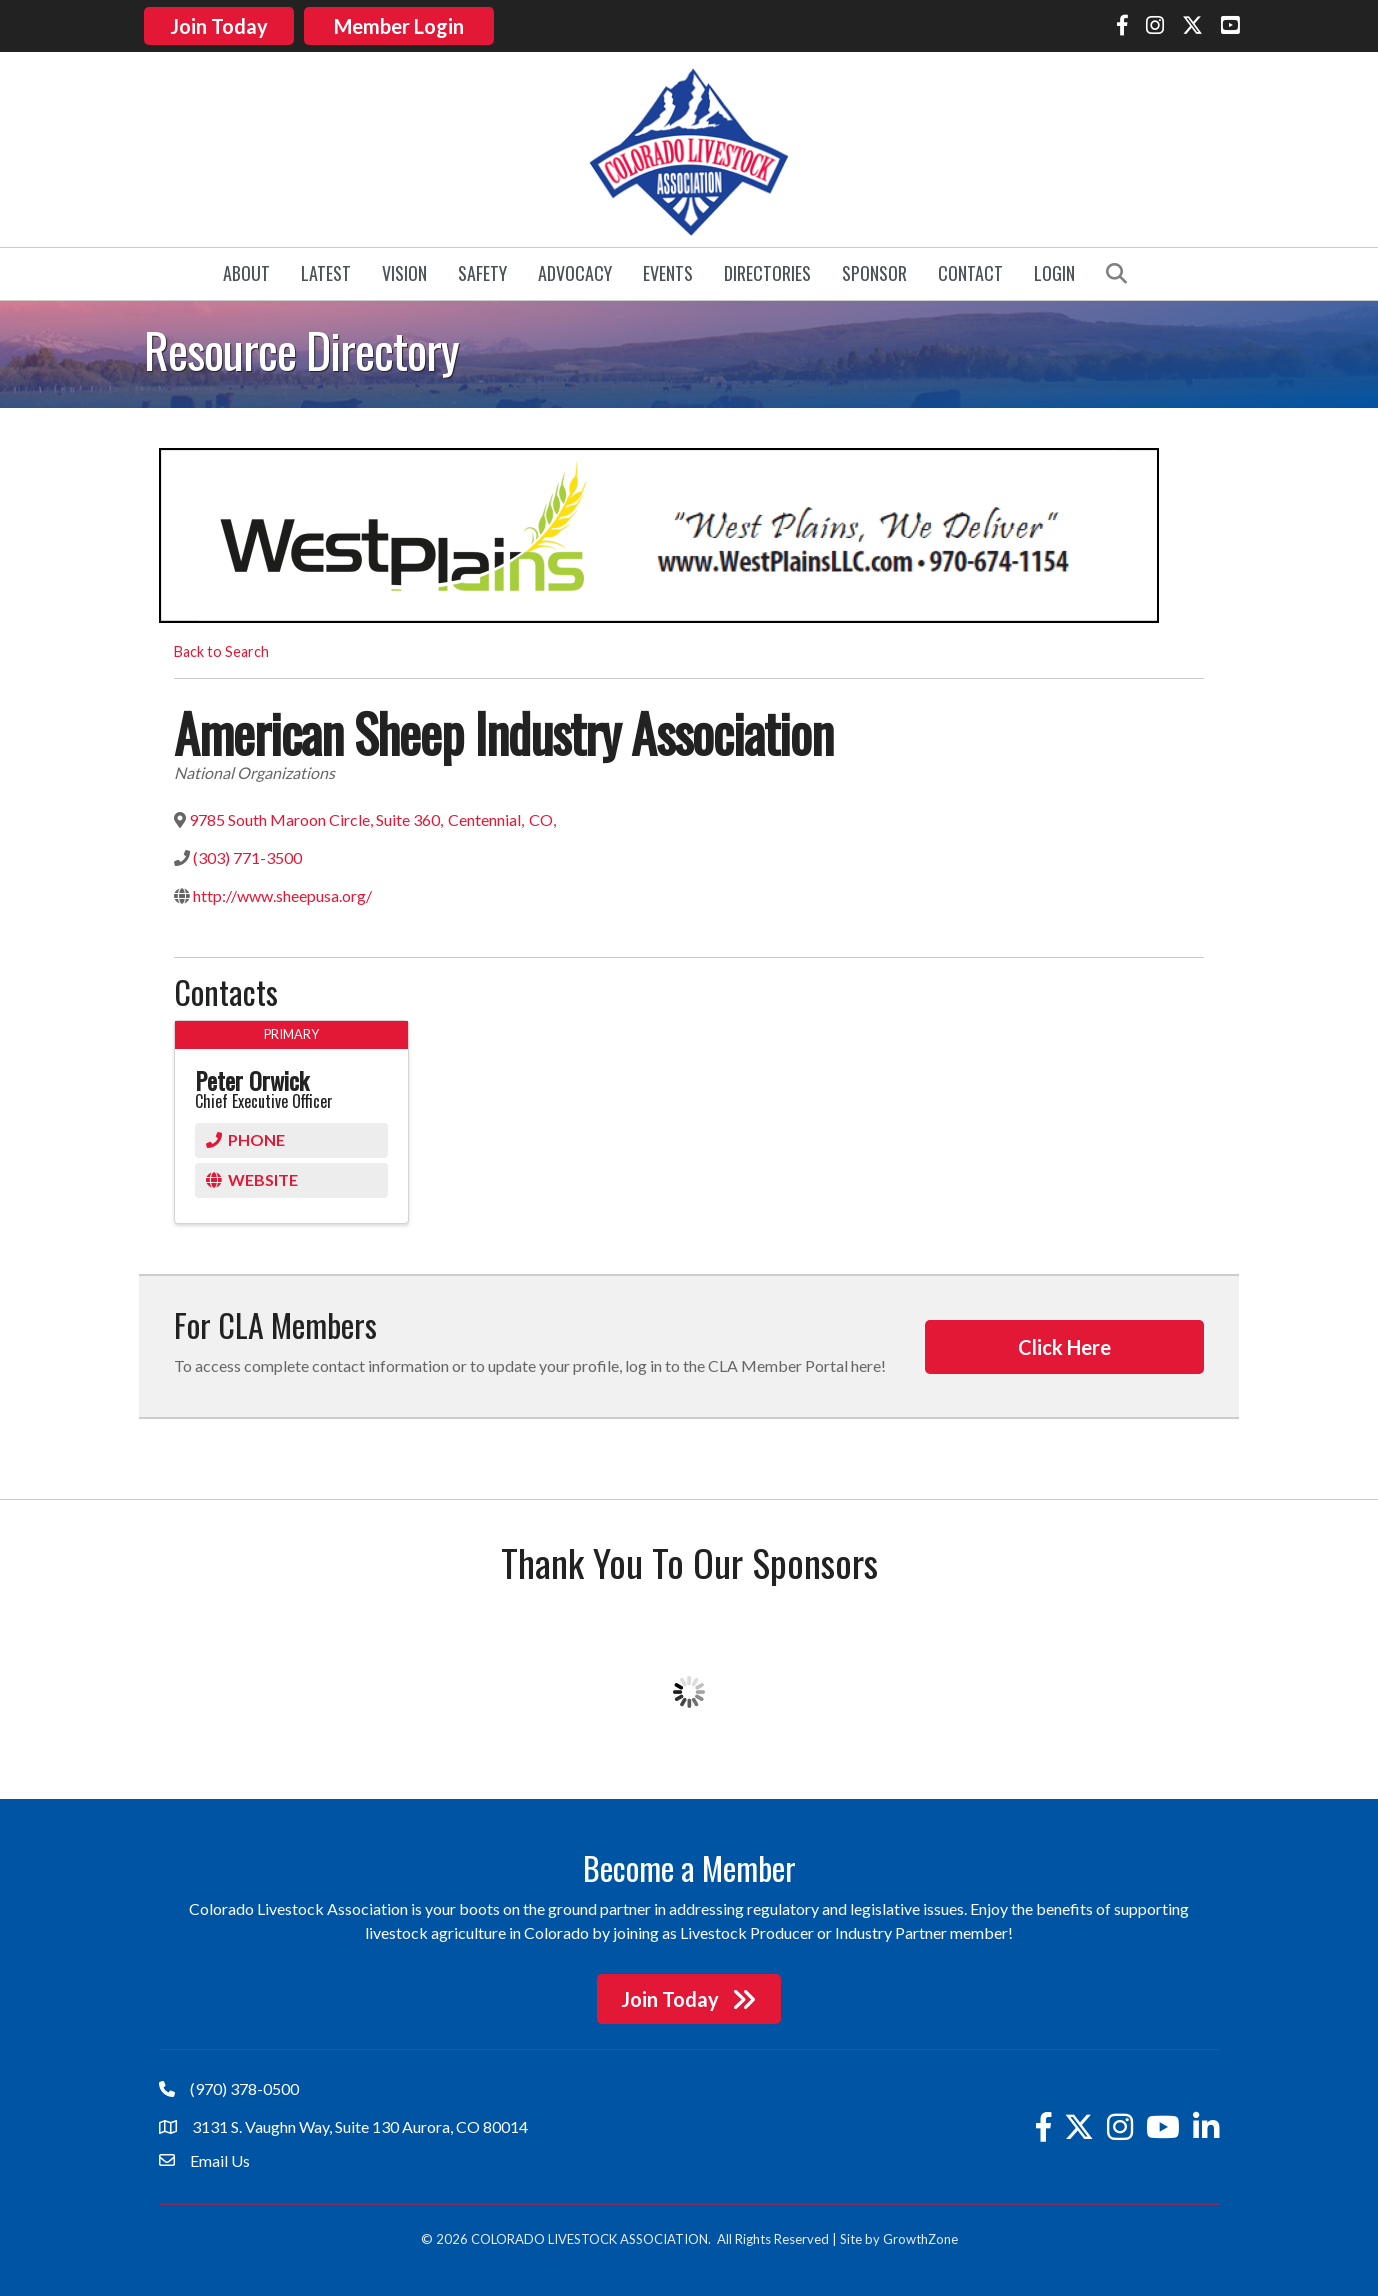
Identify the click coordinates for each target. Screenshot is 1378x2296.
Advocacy (575, 270)
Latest (326, 270)
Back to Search (221, 647)
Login (1054, 270)
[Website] (291, 1176)
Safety (482, 270)
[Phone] (291, 1136)
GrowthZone (920, 2236)
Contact (970, 270)
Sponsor (874, 270)
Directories (767, 270)
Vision (404, 270)
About (246, 270)
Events (668, 270)
